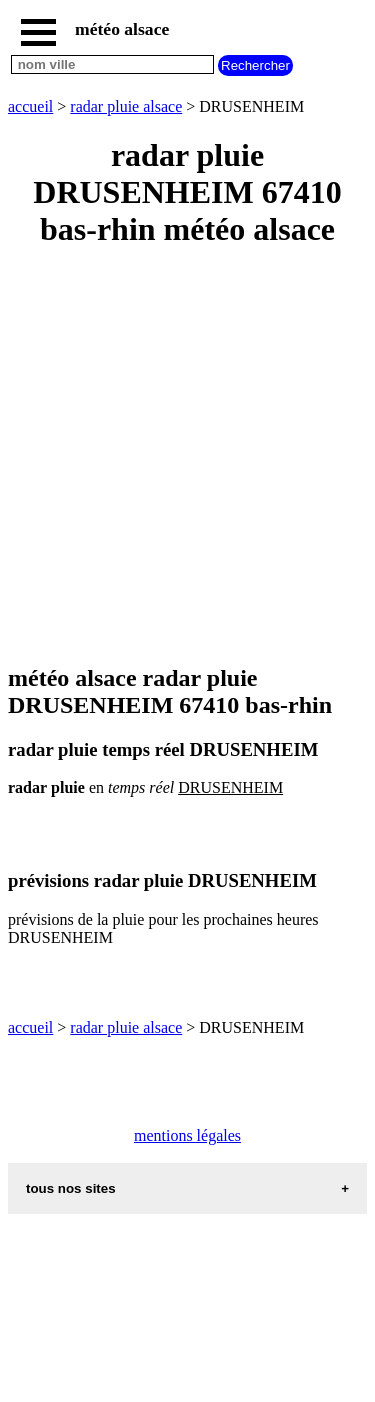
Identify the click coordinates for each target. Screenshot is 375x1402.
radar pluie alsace (126, 106)
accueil (30, 106)
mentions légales (187, 1135)
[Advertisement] (187, 457)
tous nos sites (71, 1188)
